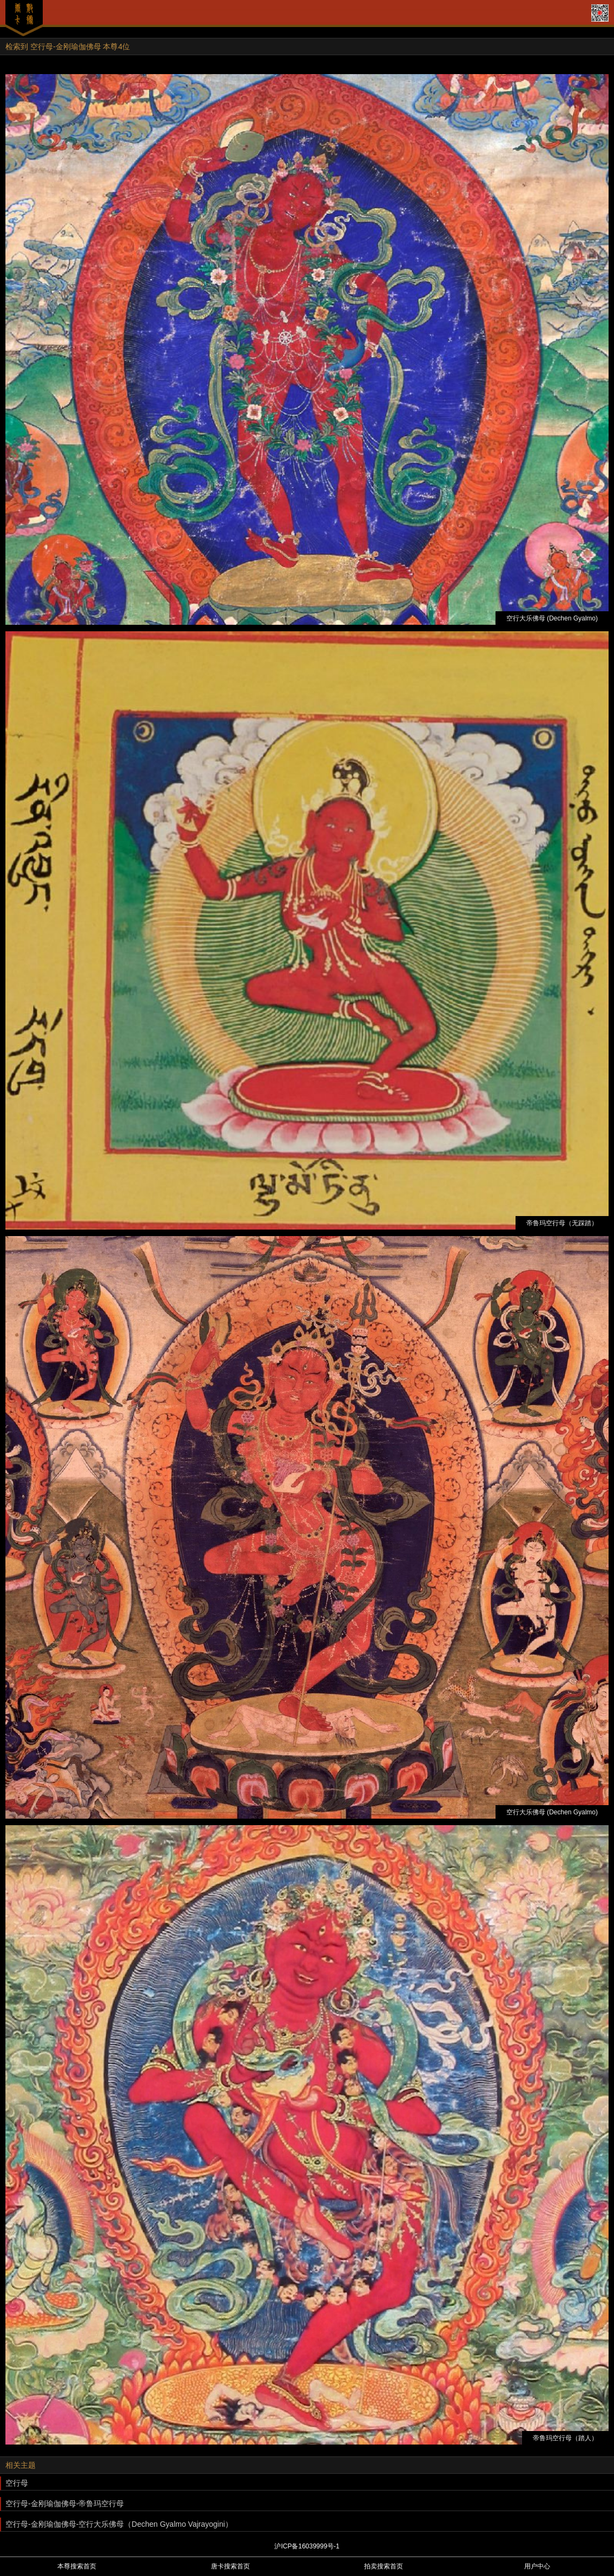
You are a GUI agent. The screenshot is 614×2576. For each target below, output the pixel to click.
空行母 (16, 2483)
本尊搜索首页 (76, 2566)
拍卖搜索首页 (383, 2566)
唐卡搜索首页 (230, 2566)
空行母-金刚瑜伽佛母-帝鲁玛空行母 (64, 2503)
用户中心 (537, 2566)
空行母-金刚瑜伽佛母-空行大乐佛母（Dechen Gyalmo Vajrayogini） (119, 2524)
